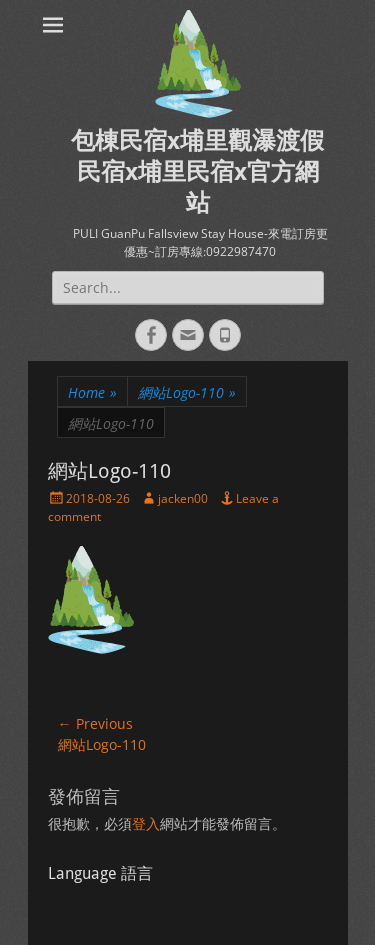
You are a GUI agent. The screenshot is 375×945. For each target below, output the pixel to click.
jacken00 (183, 498)
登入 (146, 823)
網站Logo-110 (187, 392)
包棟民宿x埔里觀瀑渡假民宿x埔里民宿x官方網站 (197, 172)
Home (92, 392)
